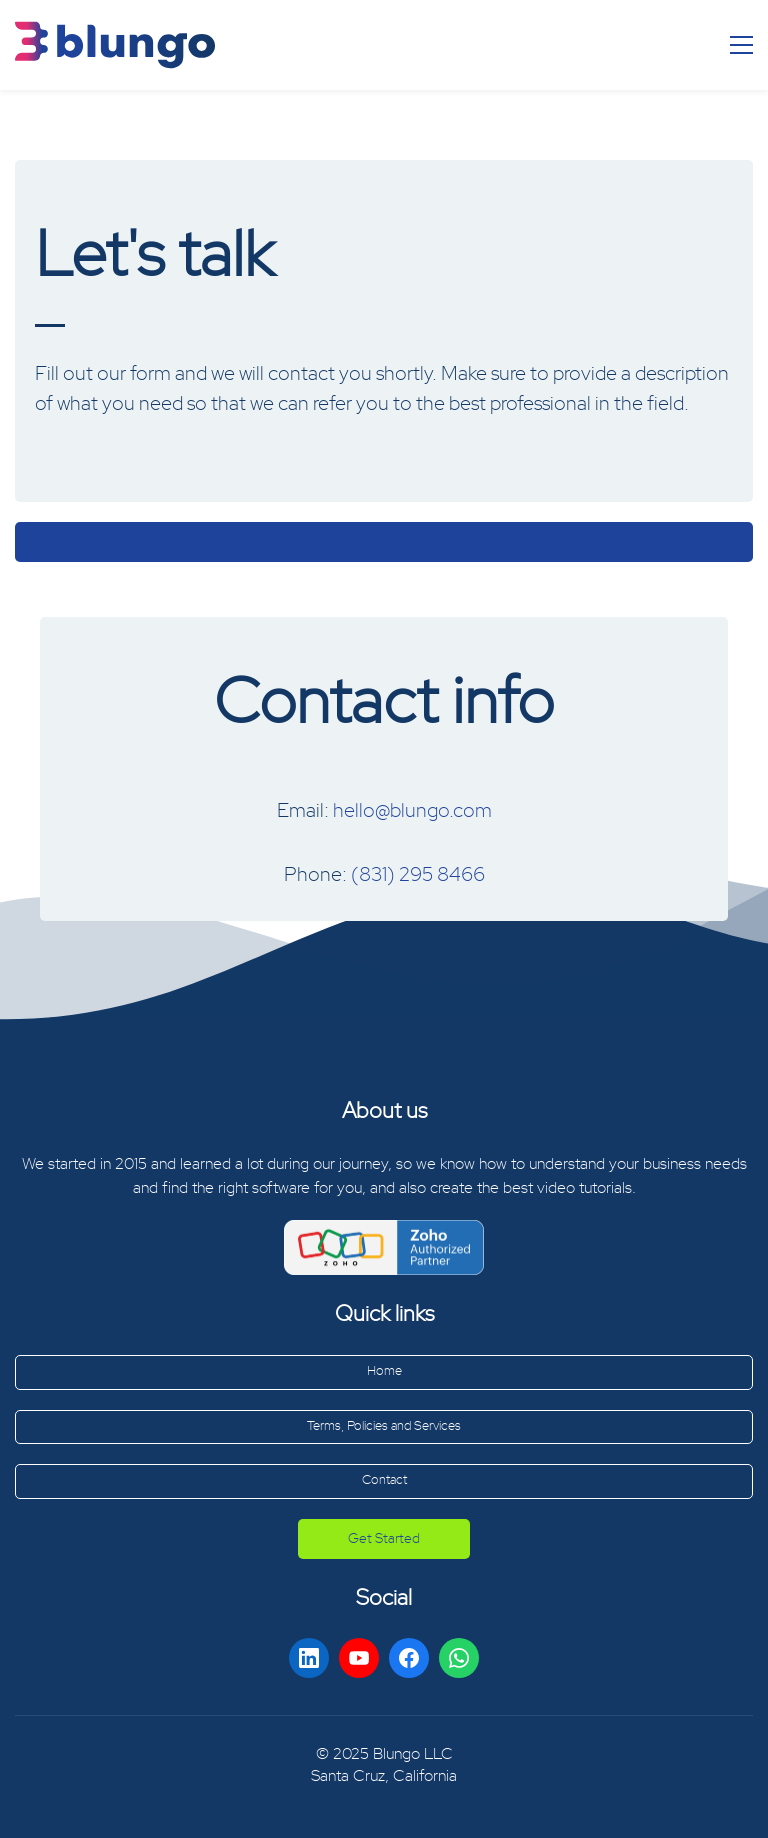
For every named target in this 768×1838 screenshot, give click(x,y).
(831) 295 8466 (418, 875)
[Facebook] (409, 1658)
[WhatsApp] (459, 1658)
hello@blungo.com (412, 811)
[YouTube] (359, 1658)
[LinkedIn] (309, 1658)
